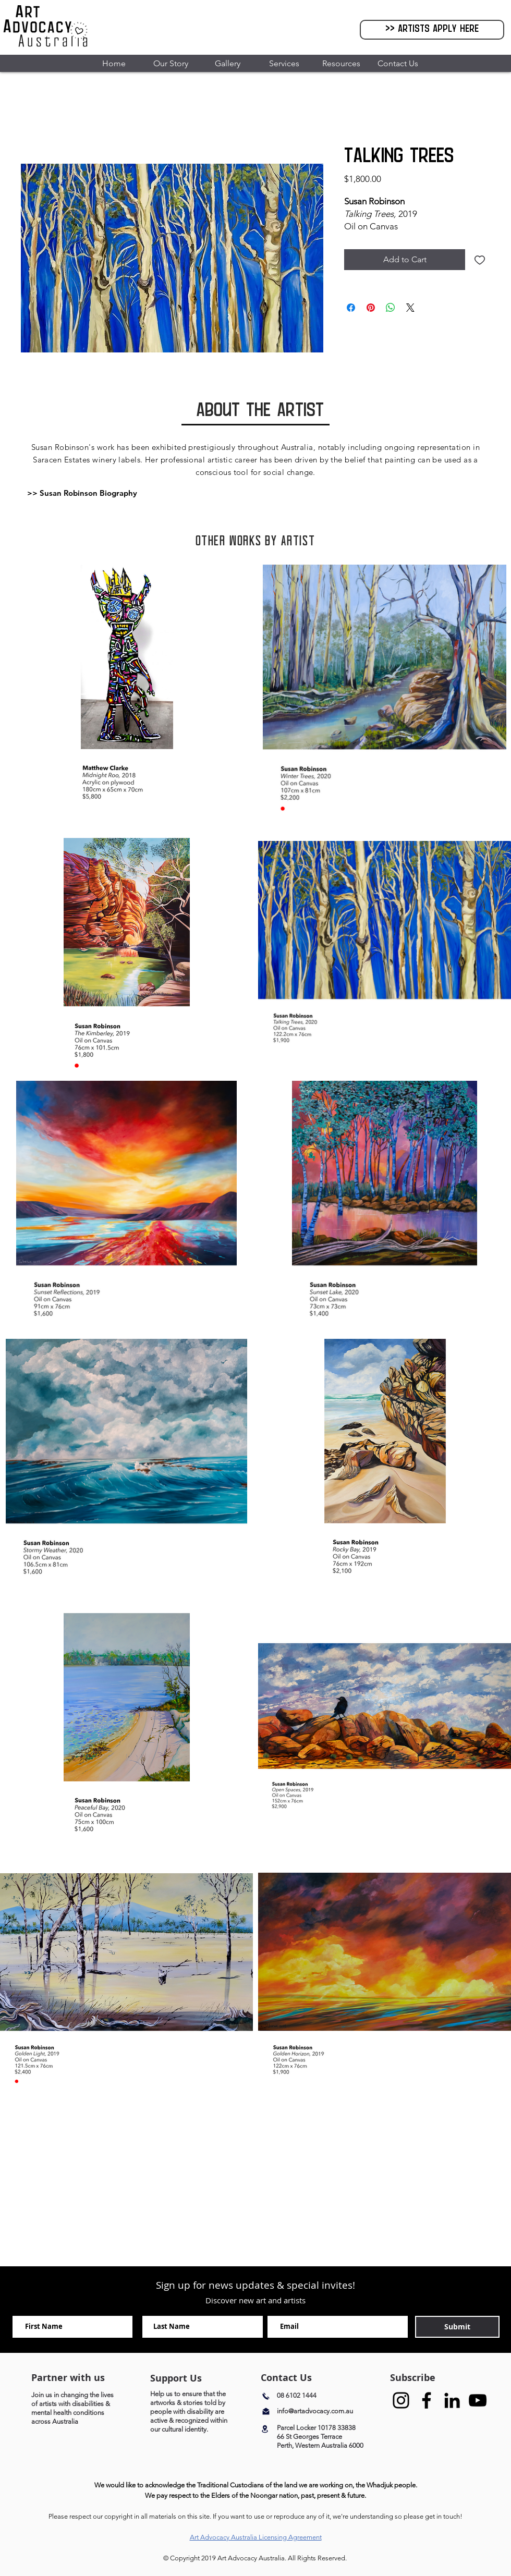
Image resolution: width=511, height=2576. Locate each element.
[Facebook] (426, 2400)
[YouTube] (478, 2400)
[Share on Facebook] (351, 307)
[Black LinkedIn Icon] (452, 2400)
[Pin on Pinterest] (370, 307)
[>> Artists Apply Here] (432, 30)
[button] (170, 63)
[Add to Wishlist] (479, 259)
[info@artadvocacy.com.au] (324, 2411)
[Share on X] (410, 307)
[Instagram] (401, 2400)
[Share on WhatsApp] (390, 307)
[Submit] (457, 2327)
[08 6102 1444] (315, 2395)
